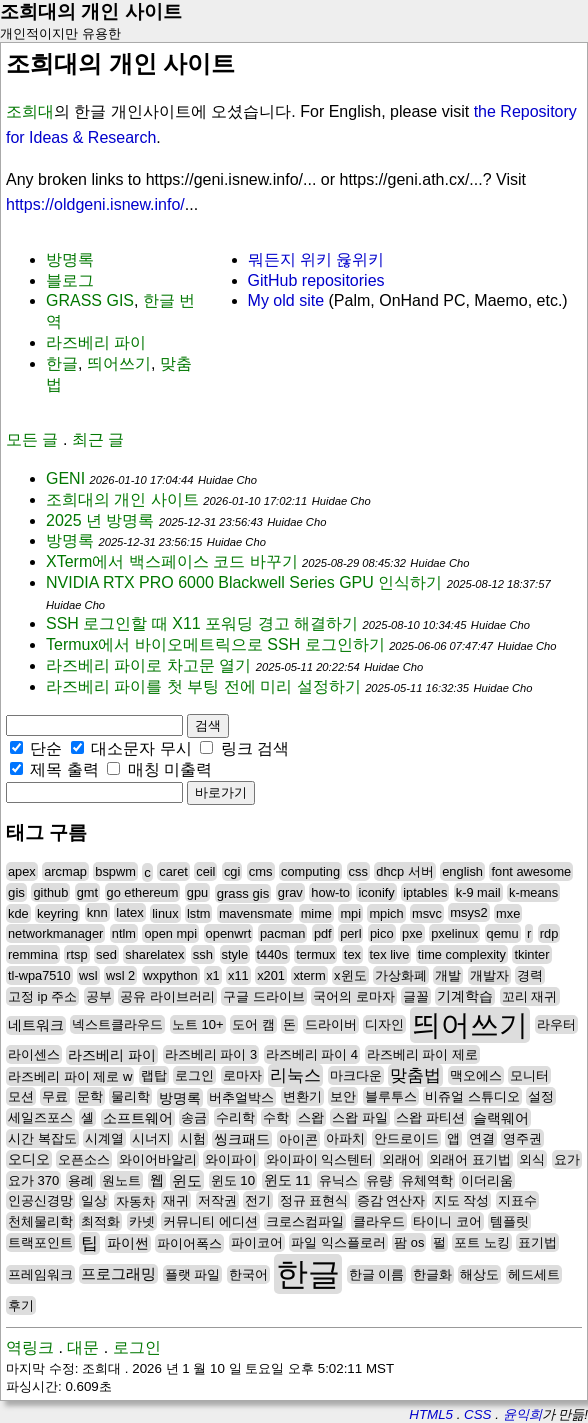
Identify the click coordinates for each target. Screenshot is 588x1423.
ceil (205, 871)
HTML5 (431, 1414)
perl (350, 933)
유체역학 (427, 1180)
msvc (427, 913)
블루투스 (391, 1096)
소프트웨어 (138, 1118)
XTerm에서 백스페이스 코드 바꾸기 (172, 561)
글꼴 (416, 996)
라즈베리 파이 (96, 342)
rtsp (76, 954)
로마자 (242, 1075)
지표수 (517, 1200)
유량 (379, 1180)
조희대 (30, 111)
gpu (197, 892)
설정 (541, 1096)
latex (130, 912)
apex (22, 871)
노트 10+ (198, 1024)
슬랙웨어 (501, 1118)
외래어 (401, 1159)
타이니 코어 (447, 1221)
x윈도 (350, 975)
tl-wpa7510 (39, 975)
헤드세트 (534, 1274)
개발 (448, 975)
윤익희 (522, 1414)
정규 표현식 (314, 1200)
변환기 (302, 1096)
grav (290, 892)
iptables (425, 892)
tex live (390, 954)
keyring (57, 913)
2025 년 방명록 (100, 520)
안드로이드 (406, 1138)
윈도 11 (287, 1180)
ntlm (124, 933)
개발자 (489, 975)
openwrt (229, 933)
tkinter (531, 954)
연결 (482, 1138)
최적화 (100, 1221)
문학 (90, 1096)
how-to (330, 892)
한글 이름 (377, 1274)
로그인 (194, 1075)
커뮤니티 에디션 (210, 1221)
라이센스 (34, 1054)
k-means (533, 892)
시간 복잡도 (42, 1138)
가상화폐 (401, 975)
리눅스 (295, 1075)
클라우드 (379, 1221)
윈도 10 (233, 1180)
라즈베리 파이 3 (211, 1054)
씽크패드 (242, 1139)
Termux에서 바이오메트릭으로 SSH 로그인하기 (215, 644)
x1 (213, 975)
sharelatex (154, 954)
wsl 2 (120, 975)
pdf (323, 933)
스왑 (311, 1117)
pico (382, 933)
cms (261, 871)
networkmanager (55, 933)
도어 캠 (253, 1024)
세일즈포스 (40, 1117)
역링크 (30, 1347)
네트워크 (36, 1025)
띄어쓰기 (119, 363)
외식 (532, 1159)
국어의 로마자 (354, 996)
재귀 (176, 1200)
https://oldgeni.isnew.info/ (95, 204)
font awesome (531, 871)
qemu (503, 933)
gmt (87, 892)
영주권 (522, 1138)
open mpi (170, 933)
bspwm (115, 871)
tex (352, 954)
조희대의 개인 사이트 (91, 11)
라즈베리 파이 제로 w (70, 1076)
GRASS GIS (90, 300)
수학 (276, 1117)
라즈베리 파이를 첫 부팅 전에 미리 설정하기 (203, 686)
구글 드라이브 (264, 996)
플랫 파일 (193, 1274)
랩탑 (154, 1075)
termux (315, 954)
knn (97, 912)
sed (106, 954)
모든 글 (32, 439)
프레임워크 (40, 1274)
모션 (21, 1096)
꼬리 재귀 (530, 996)
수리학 (235, 1117)
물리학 (130, 1096)
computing (310, 871)
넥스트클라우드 (117, 1024)
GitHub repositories (316, 280)
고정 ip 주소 (42, 996)
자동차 (135, 1201)
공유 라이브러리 (167, 996)
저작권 (217, 1200)
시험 (193, 1138)
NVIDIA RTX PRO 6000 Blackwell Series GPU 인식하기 (244, 582)
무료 (55, 1096)
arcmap (65, 871)
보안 (343, 1096)
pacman (283, 933)
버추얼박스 (241, 1097)
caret (173, 871)
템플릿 (509, 1221)
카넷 (142, 1221)
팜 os (409, 1242)
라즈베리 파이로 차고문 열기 (148, 665)
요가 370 (33, 1180)
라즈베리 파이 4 (312, 1054)
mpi (350, 913)
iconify (376, 892)
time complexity (462, 954)
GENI (65, 478)
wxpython (171, 975)
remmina (33, 954)
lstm (198, 913)
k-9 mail (478, 892)
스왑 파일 (360, 1117)
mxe (508, 913)
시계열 (104, 1138)
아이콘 (298, 1139)
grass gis (243, 893)
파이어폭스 (189, 1243)
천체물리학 (40, 1221)
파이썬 (128, 1243)
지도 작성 (462, 1200)
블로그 (70, 280)
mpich (386, 913)
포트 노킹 (482, 1242)
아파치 (345, 1138)
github (50, 892)
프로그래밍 (118, 1274)
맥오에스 (476, 1075)
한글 (62, 363)
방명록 (70, 259)
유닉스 (338, 1180)
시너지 (151, 1138)
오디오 (29, 1159)
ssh (203, 954)
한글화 (432, 1274)
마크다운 (356, 1075)
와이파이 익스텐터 (320, 1159)
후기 (21, 1305)
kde (18, 913)
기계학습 (465, 996)
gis (16, 892)
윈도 (187, 1180)
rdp (549, 933)
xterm (309, 975)
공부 (99, 996)
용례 (81, 1180)
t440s (272, 954)
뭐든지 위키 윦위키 (316, 259)
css (358, 871)
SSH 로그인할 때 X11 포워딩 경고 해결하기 (202, 623)
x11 (238, 975)
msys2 (468, 912)
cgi (232, 871)
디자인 (384, 1024)
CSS (477, 1414)
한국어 (248, 1274)
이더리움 (487, 1180)
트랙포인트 (40, 1242)
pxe (412, 933)
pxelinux (454, 933)
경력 (530, 975)
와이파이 (231, 1159)
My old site (286, 300)
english (462, 871)
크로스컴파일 (305, 1221)
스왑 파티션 (430, 1117)
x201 (271, 975)
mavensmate (255, 913)
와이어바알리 (158, 1159)
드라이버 (331, 1024)
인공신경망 (40, 1200)
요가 (567, 1159)
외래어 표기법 (470, 1159)
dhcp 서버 (404, 871)
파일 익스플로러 (338, 1242)
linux (165, 913)
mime (316, 913)
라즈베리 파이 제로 (422, 1054)
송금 (194, 1117)
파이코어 (257, 1242)
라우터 (556, 1024)
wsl (88, 975)
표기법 (537, 1242)
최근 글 (98, 439)
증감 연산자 (391, 1200)
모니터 (529, 1075)
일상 (94, 1200)
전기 (258, 1200)
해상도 (479, 1274)
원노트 (121, 1180)
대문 (83, 1347)
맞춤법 (415, 1075)
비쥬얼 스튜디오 (472, 1096)
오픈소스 (84, 1159)
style (235, 954)
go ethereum (143, 892)
